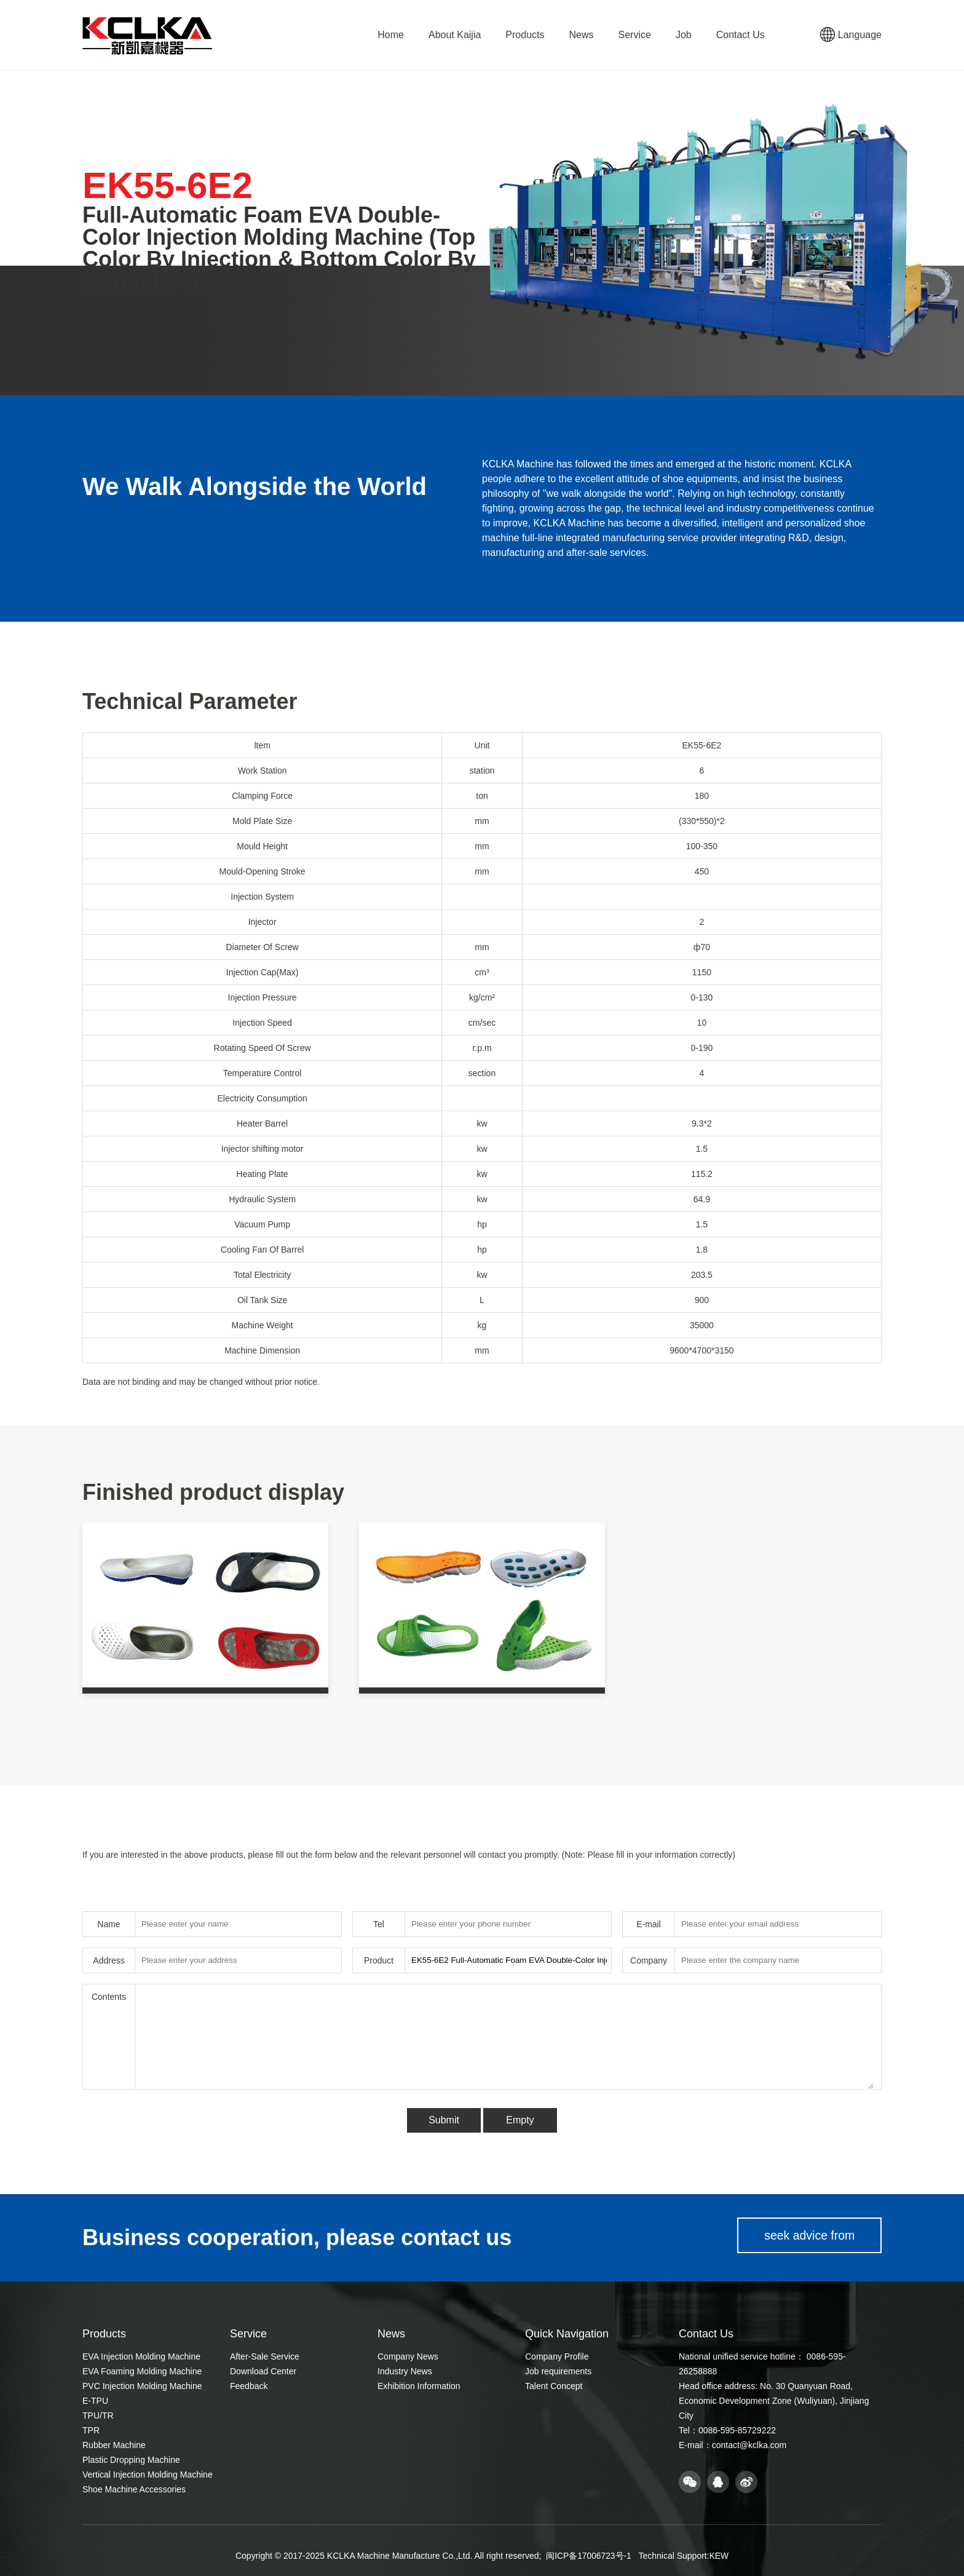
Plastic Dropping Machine (131, 2460)
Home (390, 35)
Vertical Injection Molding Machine (147, 2474)
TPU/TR (98, 2415)
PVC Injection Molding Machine (142, 2386)
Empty (520, 2120)
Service (634, 35)
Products (524, 35)
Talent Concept (553, 2386)
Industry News (404, 2371)
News (581, 35)
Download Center (263, 2371)
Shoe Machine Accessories (134, 2489)
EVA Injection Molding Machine (141, 2356)
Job (684, 35)
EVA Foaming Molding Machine (142, 2371)
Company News (407, 2356)
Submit (444, 2120)
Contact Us (740, 35)
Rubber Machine (114, 2445)
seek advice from (806, 2238)
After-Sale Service (264, 2356)
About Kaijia (455, 35)
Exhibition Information (418, 2386)
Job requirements (558, 2371)
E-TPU (95, 2401)
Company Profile (557, 2356)
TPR (91, 2430)
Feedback (248, 2386)
